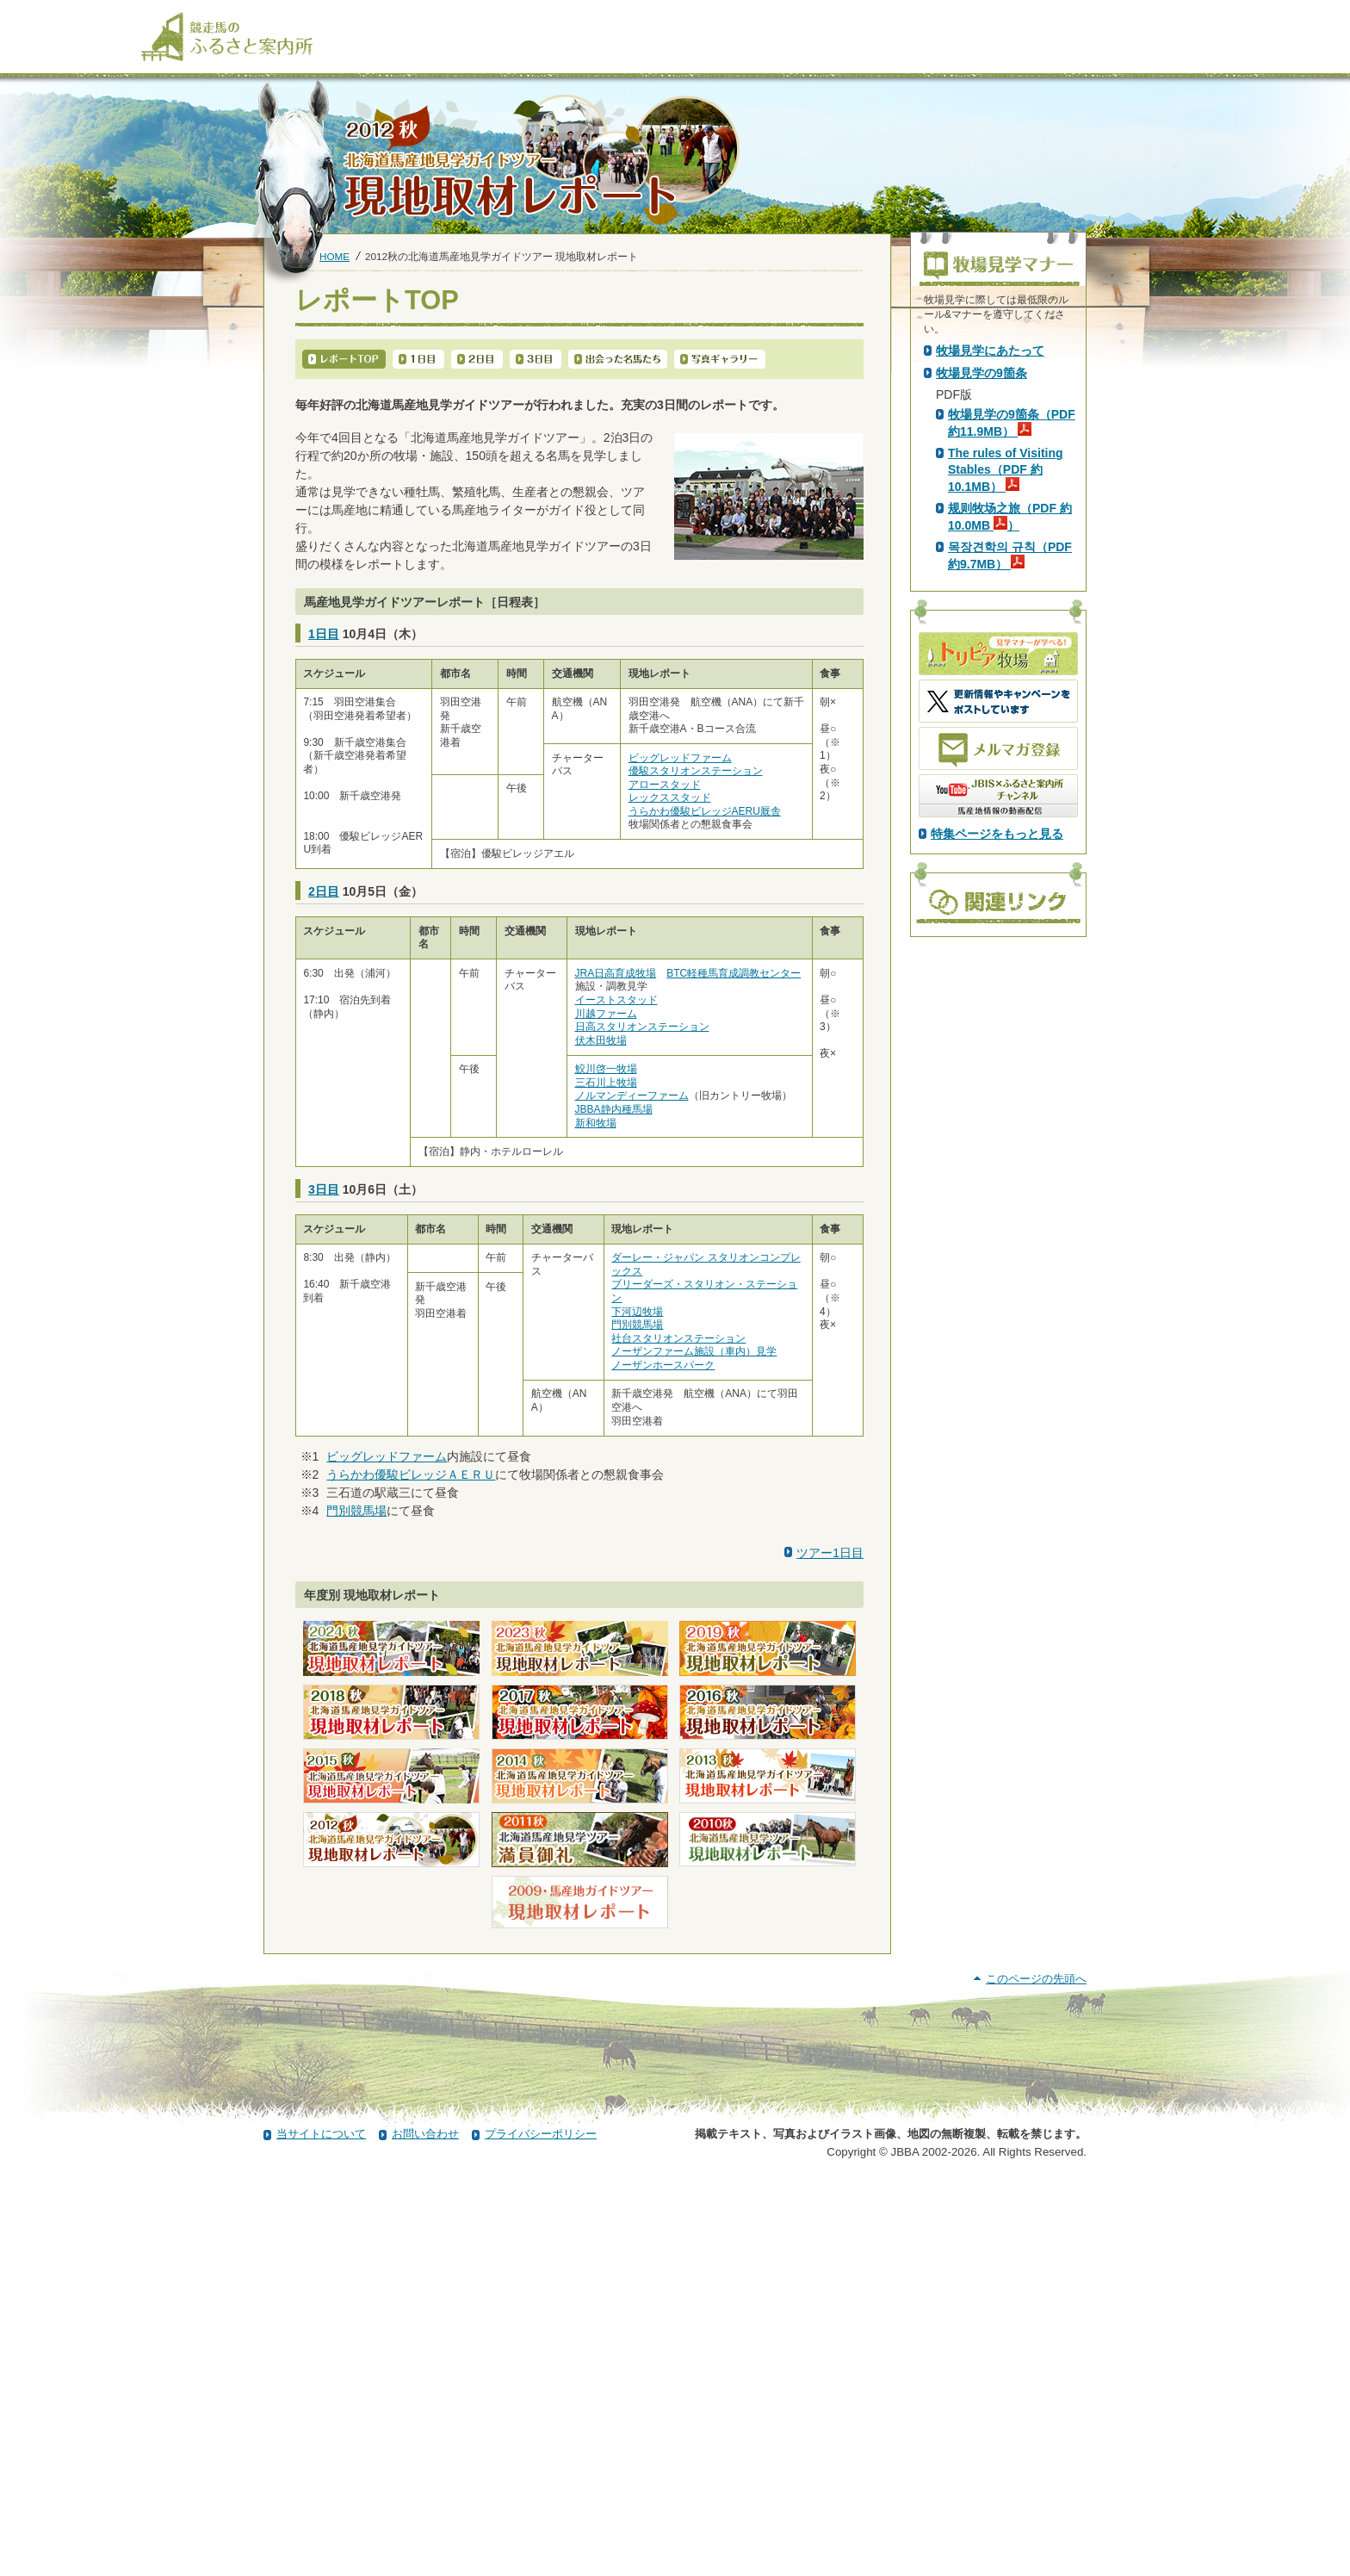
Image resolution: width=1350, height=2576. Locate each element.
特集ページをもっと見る (997, 1138)
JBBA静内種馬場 (614, 1109)
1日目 (323, 634)
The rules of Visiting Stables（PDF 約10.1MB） (1005, 774)
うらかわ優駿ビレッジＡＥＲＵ (410, 1474)
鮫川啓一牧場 (606, 1069)
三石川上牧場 (606, 1083)
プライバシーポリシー (541, 2527)
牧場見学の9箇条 (981, 678)
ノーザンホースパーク (663, 1365)
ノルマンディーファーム (632, 1095)
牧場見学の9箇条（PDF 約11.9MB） (1011, 727)
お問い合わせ (425, 2527)
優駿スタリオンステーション (696, 771)
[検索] (1197, 15)
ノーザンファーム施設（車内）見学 (694, 1351)
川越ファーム (606, 1014)
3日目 (323, 1189)
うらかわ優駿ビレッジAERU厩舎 (705, 811)
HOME (334, 256)
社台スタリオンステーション (678, 1338)
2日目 (323, 891)
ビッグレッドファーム (680, 758)
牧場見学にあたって (990, 655)
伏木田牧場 (601, 1040)
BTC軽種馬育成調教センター (733, 973)
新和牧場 (595, 1123)
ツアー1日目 (830, 1553)
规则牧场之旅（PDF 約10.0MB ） (1010, 821)
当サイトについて (321, 2527)
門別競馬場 (637, 1325)
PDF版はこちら (981, 499)
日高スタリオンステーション (642, 1027)
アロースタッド (665, 785)
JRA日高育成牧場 (616, 973)
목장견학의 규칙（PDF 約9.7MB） (1010, 860)
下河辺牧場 (637, 1312)
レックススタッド (670, 797)
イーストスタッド (616, 1000)
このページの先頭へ (1036, 2372)
